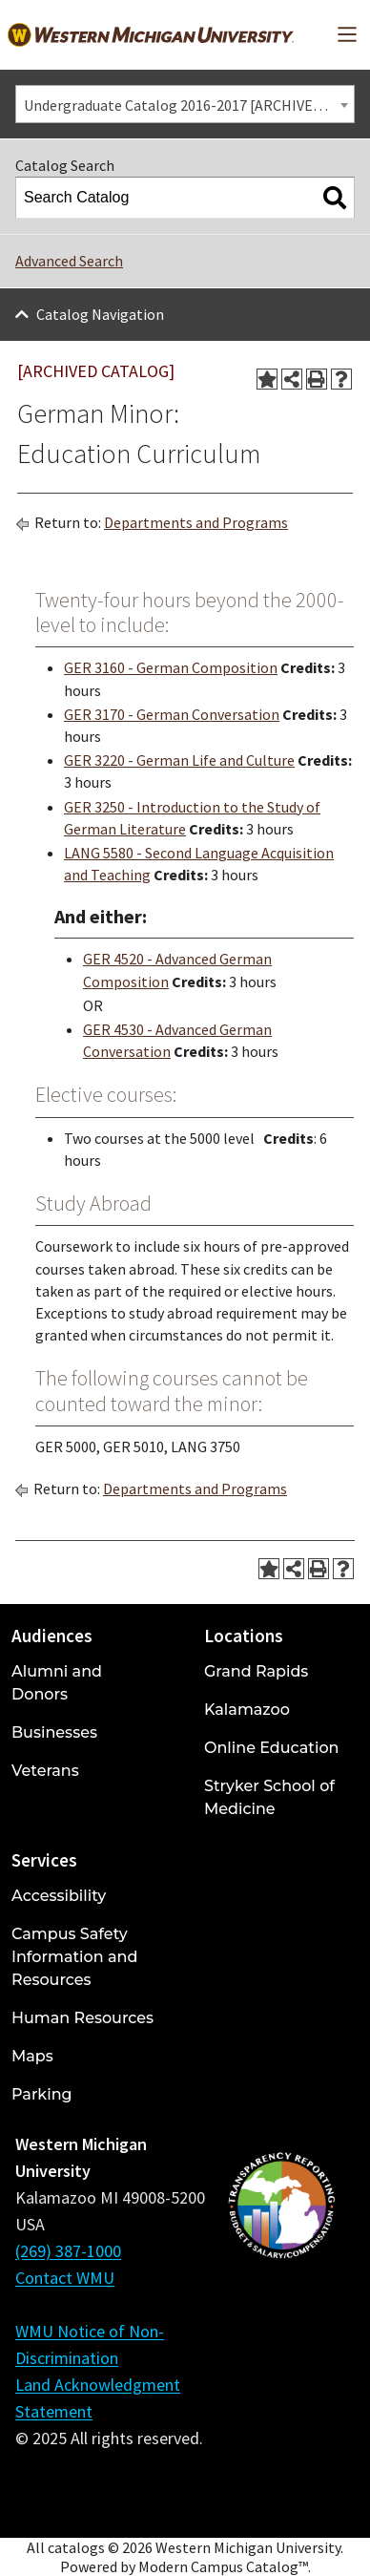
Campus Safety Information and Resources (74, 1957)
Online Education (271, 1748)
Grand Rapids (256, 1671)
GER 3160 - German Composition (171, 667)
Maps (32, 2056)
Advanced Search (69, 260)
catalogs (76, 2547)
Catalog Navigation (100, 314)
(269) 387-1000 (68, 2251)
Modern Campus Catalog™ (223, 2566)
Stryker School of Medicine (269, 1797)
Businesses (54, 1732)
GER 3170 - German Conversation (171, 714)
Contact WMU (64, 2278)
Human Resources (82, 2018)
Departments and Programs (196, 522)
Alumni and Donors (56, 1682)
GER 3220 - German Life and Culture (179, 760)
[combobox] (185, 104)
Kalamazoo (247, 1709)
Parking (41, 2094)
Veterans (45, 1771)
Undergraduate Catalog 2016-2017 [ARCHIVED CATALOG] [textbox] (189, 105)
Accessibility (58, 1896)
